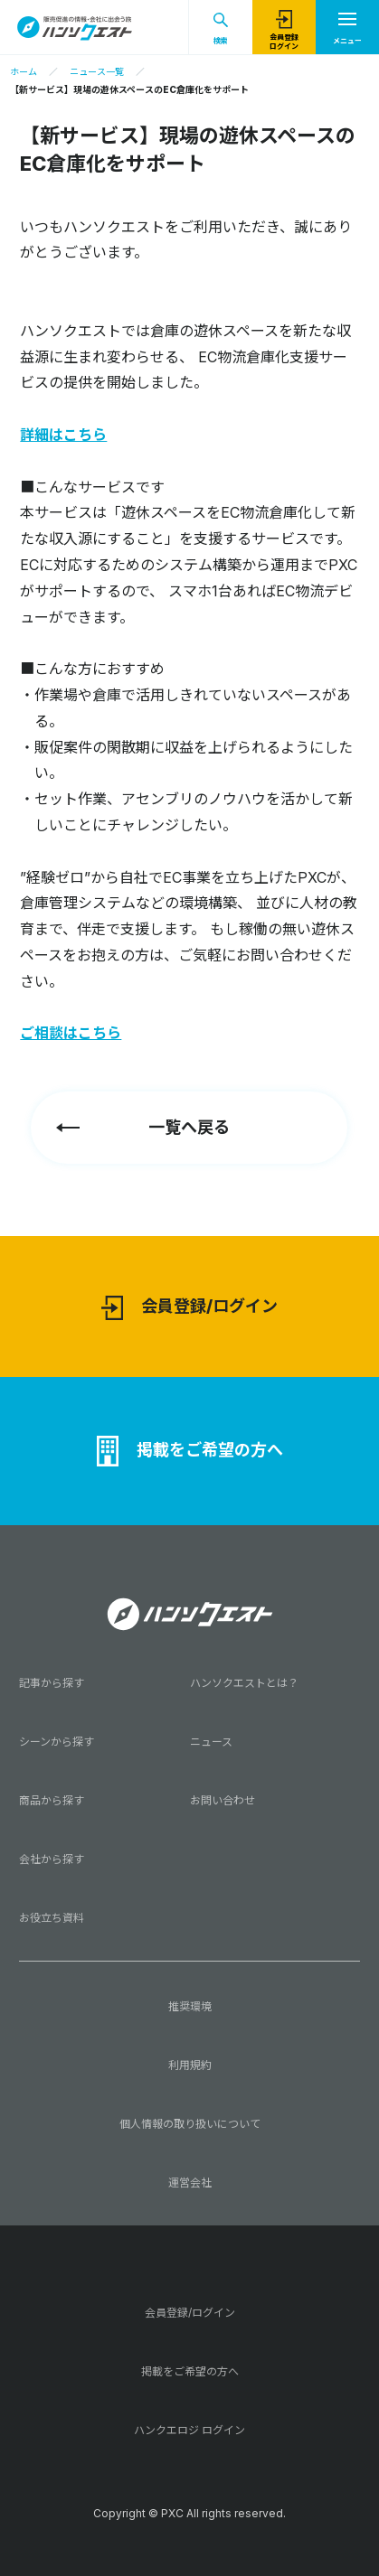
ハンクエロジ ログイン (189, 2430)
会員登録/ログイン (189, 1308)
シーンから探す (56, 1741)
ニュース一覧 (97, 71)
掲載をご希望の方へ (190, 1451)
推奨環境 (190, 2006)
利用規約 (190, 2065)
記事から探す (51, 1683)
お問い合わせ (222, 1800)
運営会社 (190, 2182)
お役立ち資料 (51, 1918)
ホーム (23, 71)
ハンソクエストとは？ (244, 1683)
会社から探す (51, 1859)
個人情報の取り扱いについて (190, 2124)
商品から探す (51, 1800)
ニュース (211, 1741)
